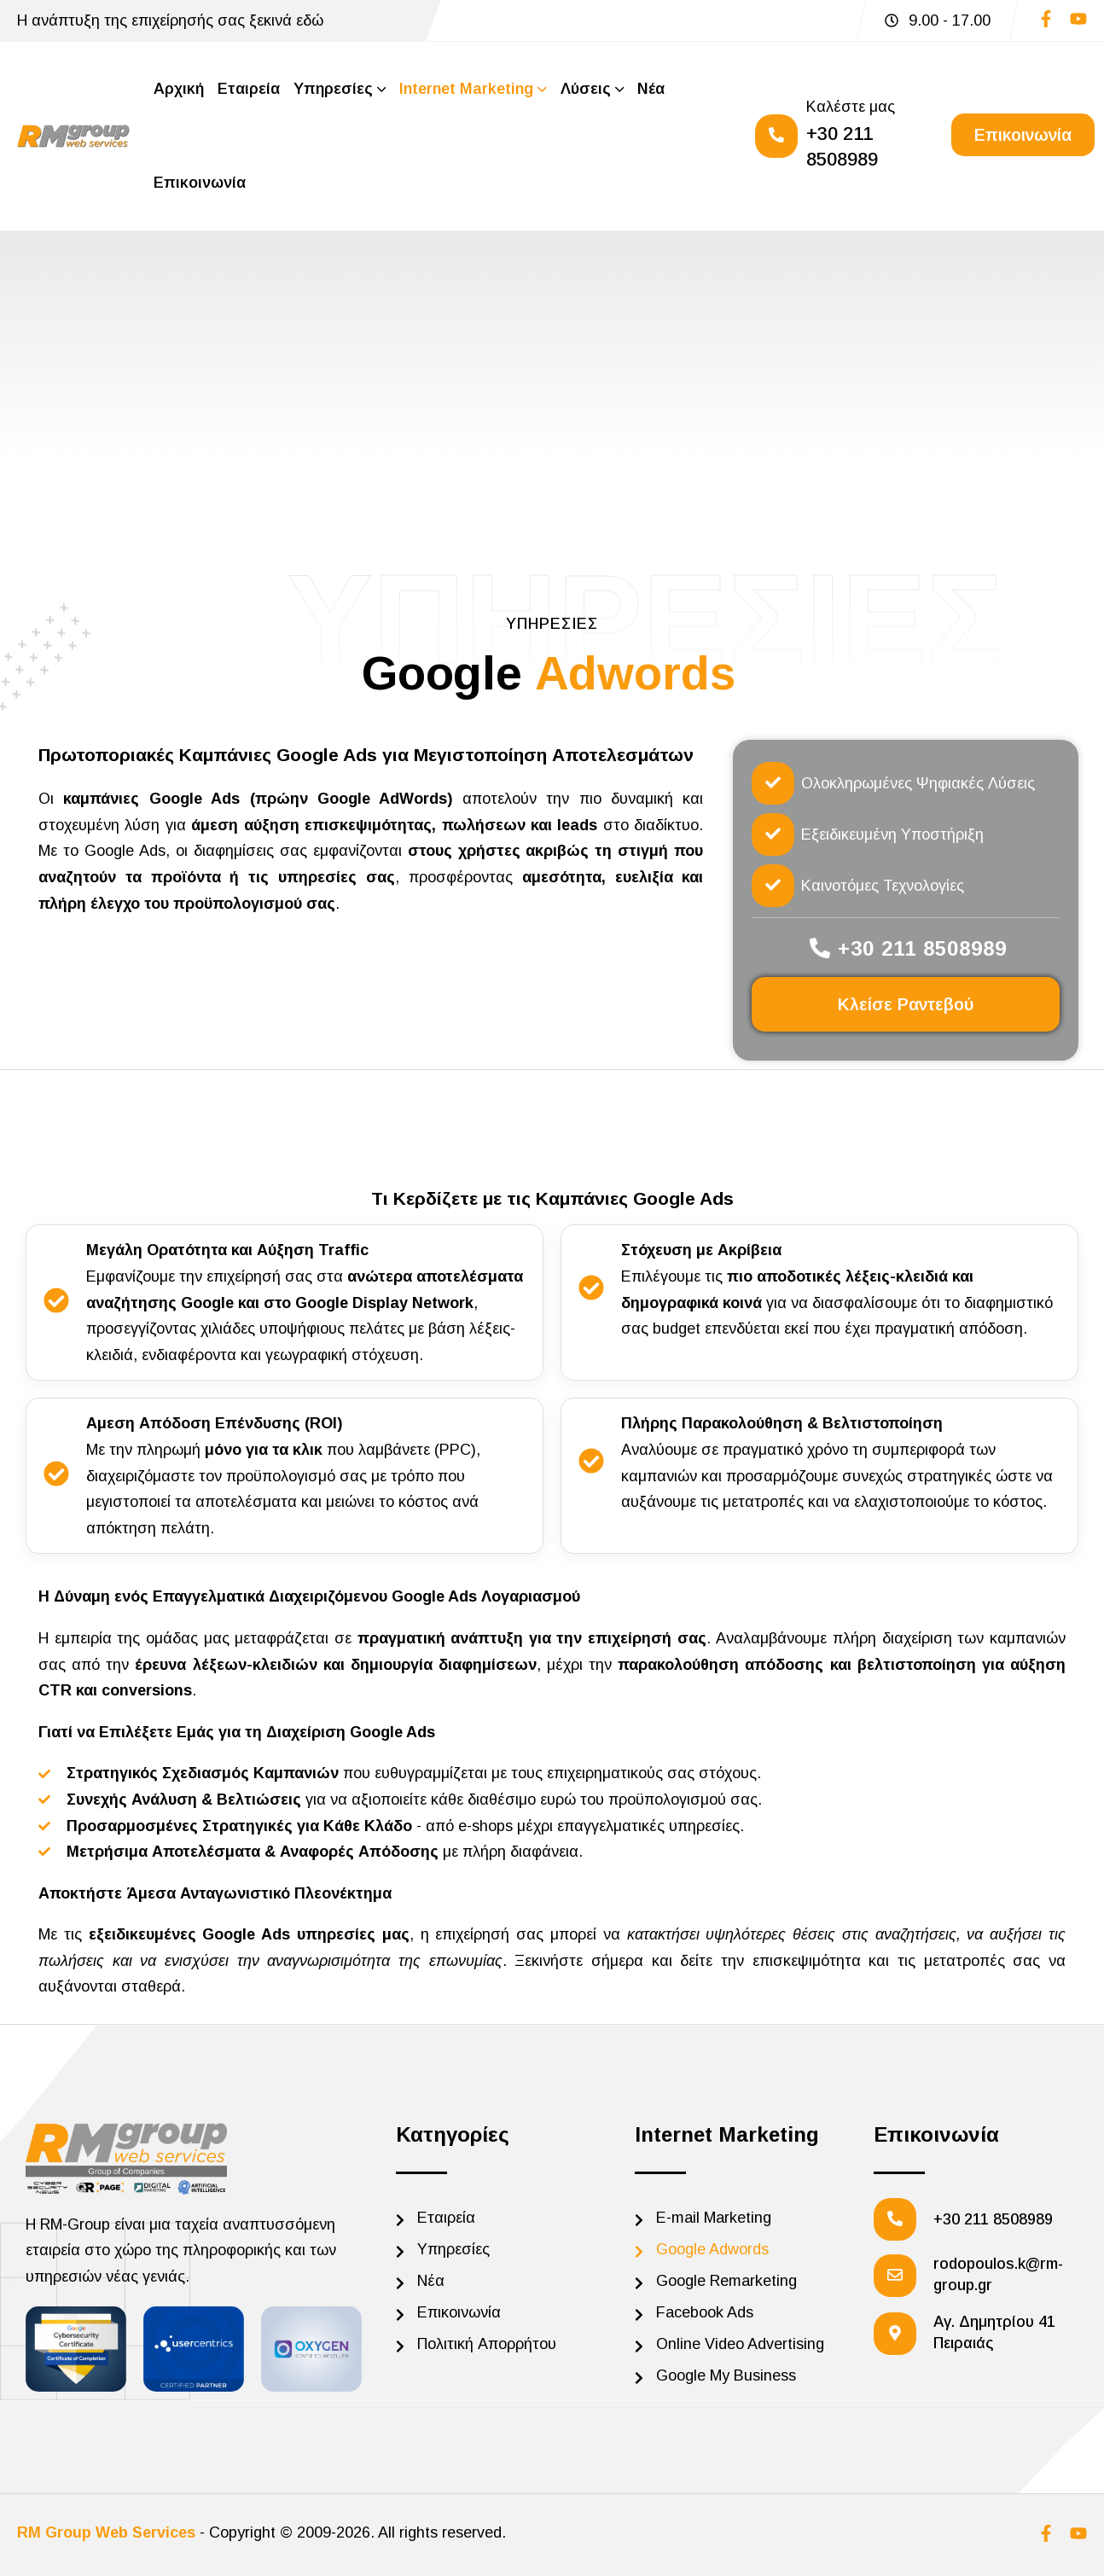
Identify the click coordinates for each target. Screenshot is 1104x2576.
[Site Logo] (73, 136)
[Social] (1046, 22)
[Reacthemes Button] (1023, 134)
